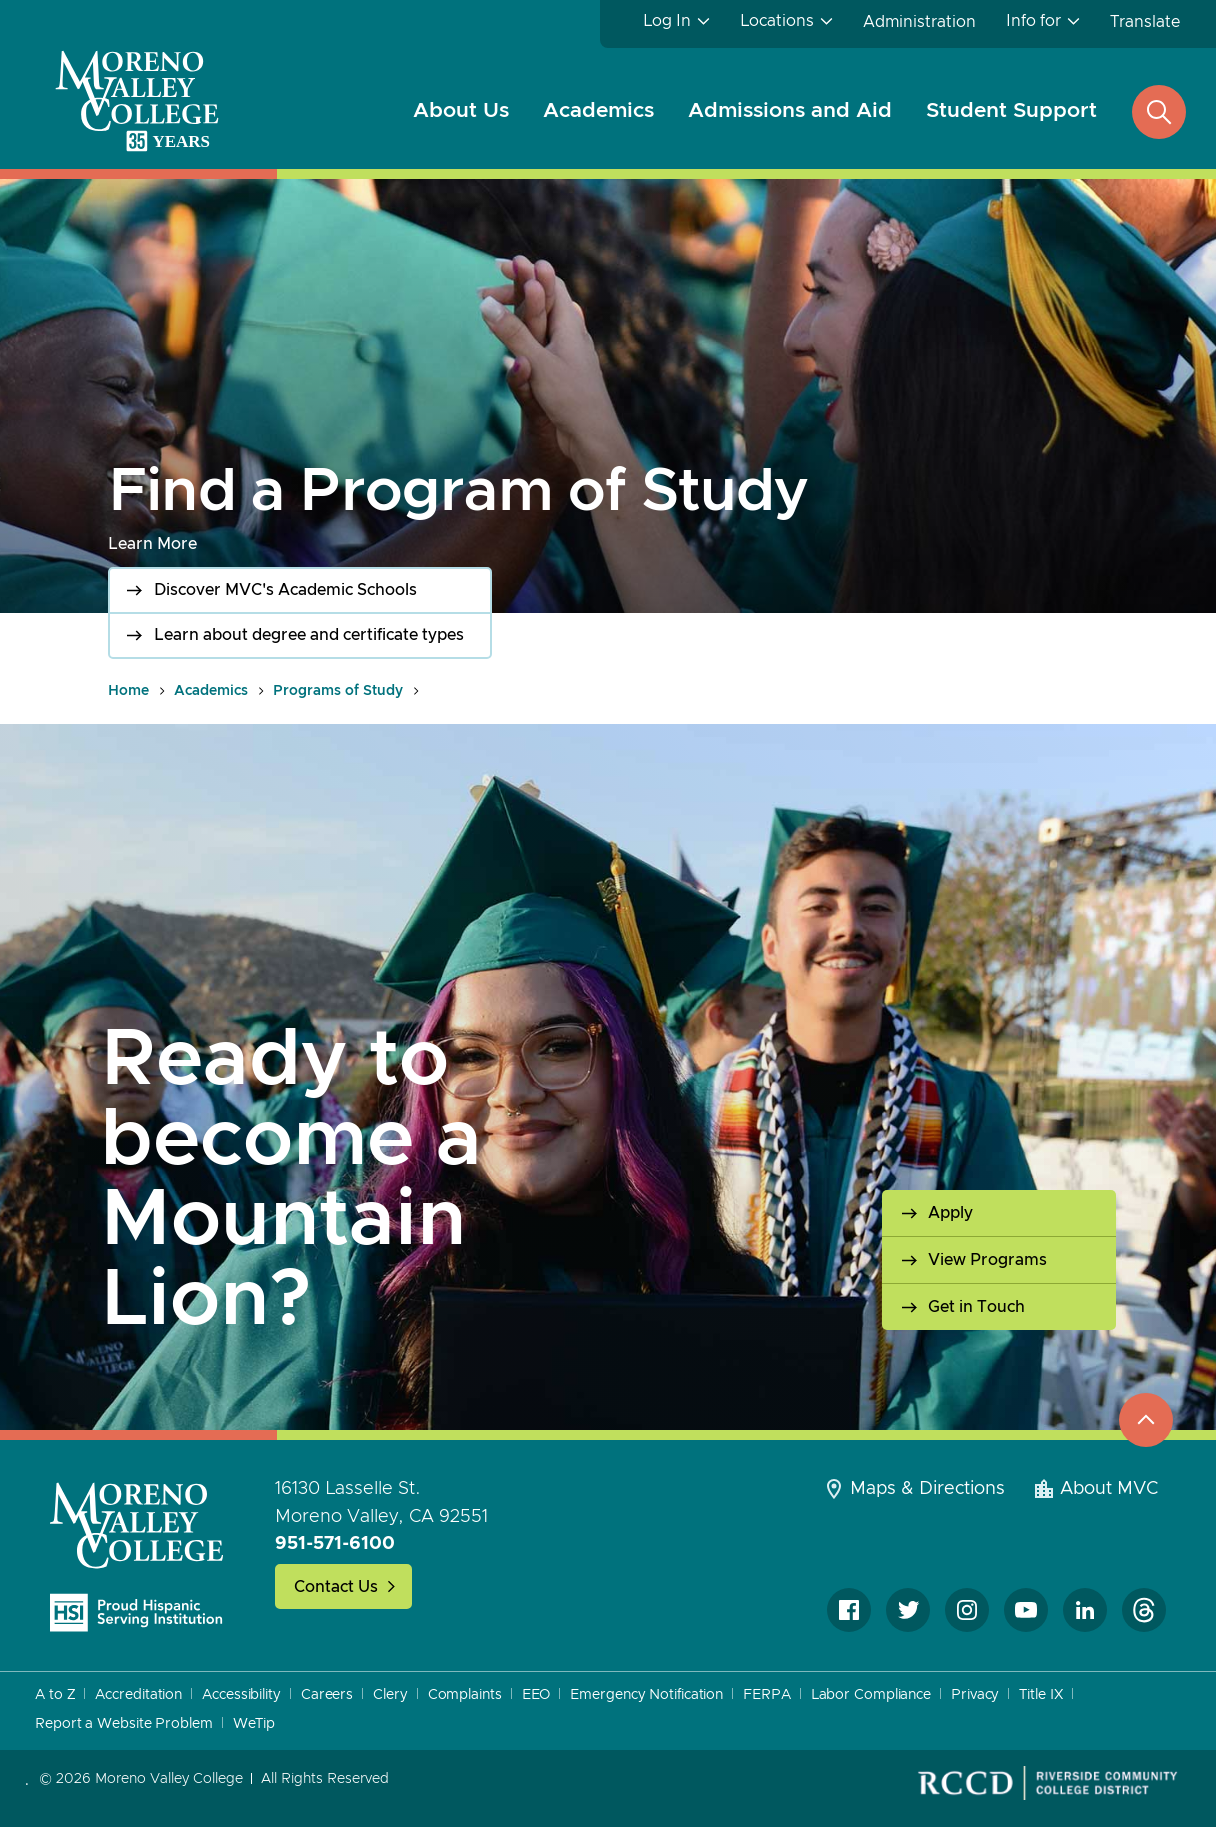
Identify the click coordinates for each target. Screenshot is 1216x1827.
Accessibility (241, 1695)
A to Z (55, 1695)
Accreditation (138, 1695)
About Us (461, 110)
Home (128, 691)
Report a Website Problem (124, 1724)
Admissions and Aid (790, 110)
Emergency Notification (646, 1695)
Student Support (1011, 110)
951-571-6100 (335, 1544)
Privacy (975, 1695)
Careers (327, 1695)
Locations (777, 21)
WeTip (254, 1724)
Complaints (465, 1695)
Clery (390, 1695)
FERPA (767, 1695)
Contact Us (336, 1587)
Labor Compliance (871, 1695)
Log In (667, 21)
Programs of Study (338, 691)
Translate (1145, 22)
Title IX (1040, 1695)
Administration (919, 22)
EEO (536, 1695)
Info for (1033, 21)
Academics (598, 110)
